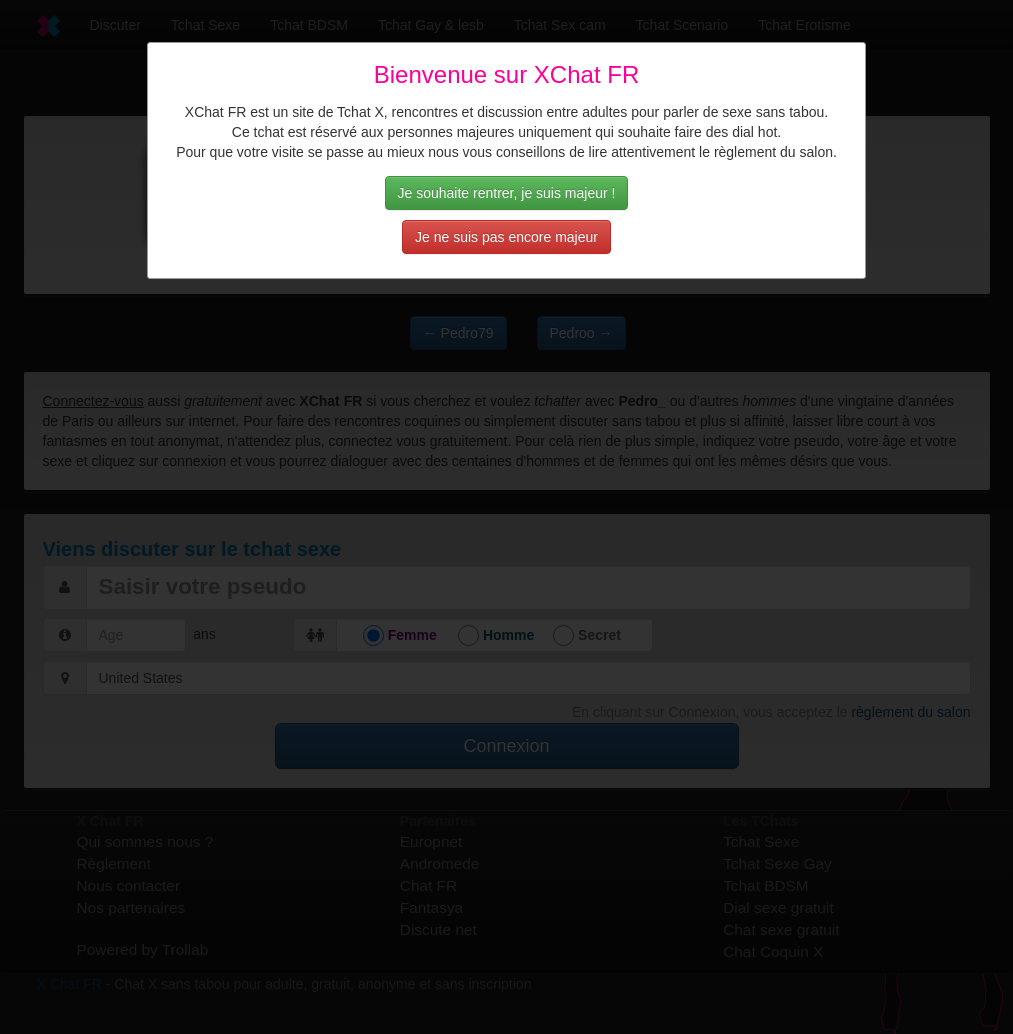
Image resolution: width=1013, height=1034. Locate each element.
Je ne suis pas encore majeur (506, 237)
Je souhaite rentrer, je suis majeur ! (507, 193)
